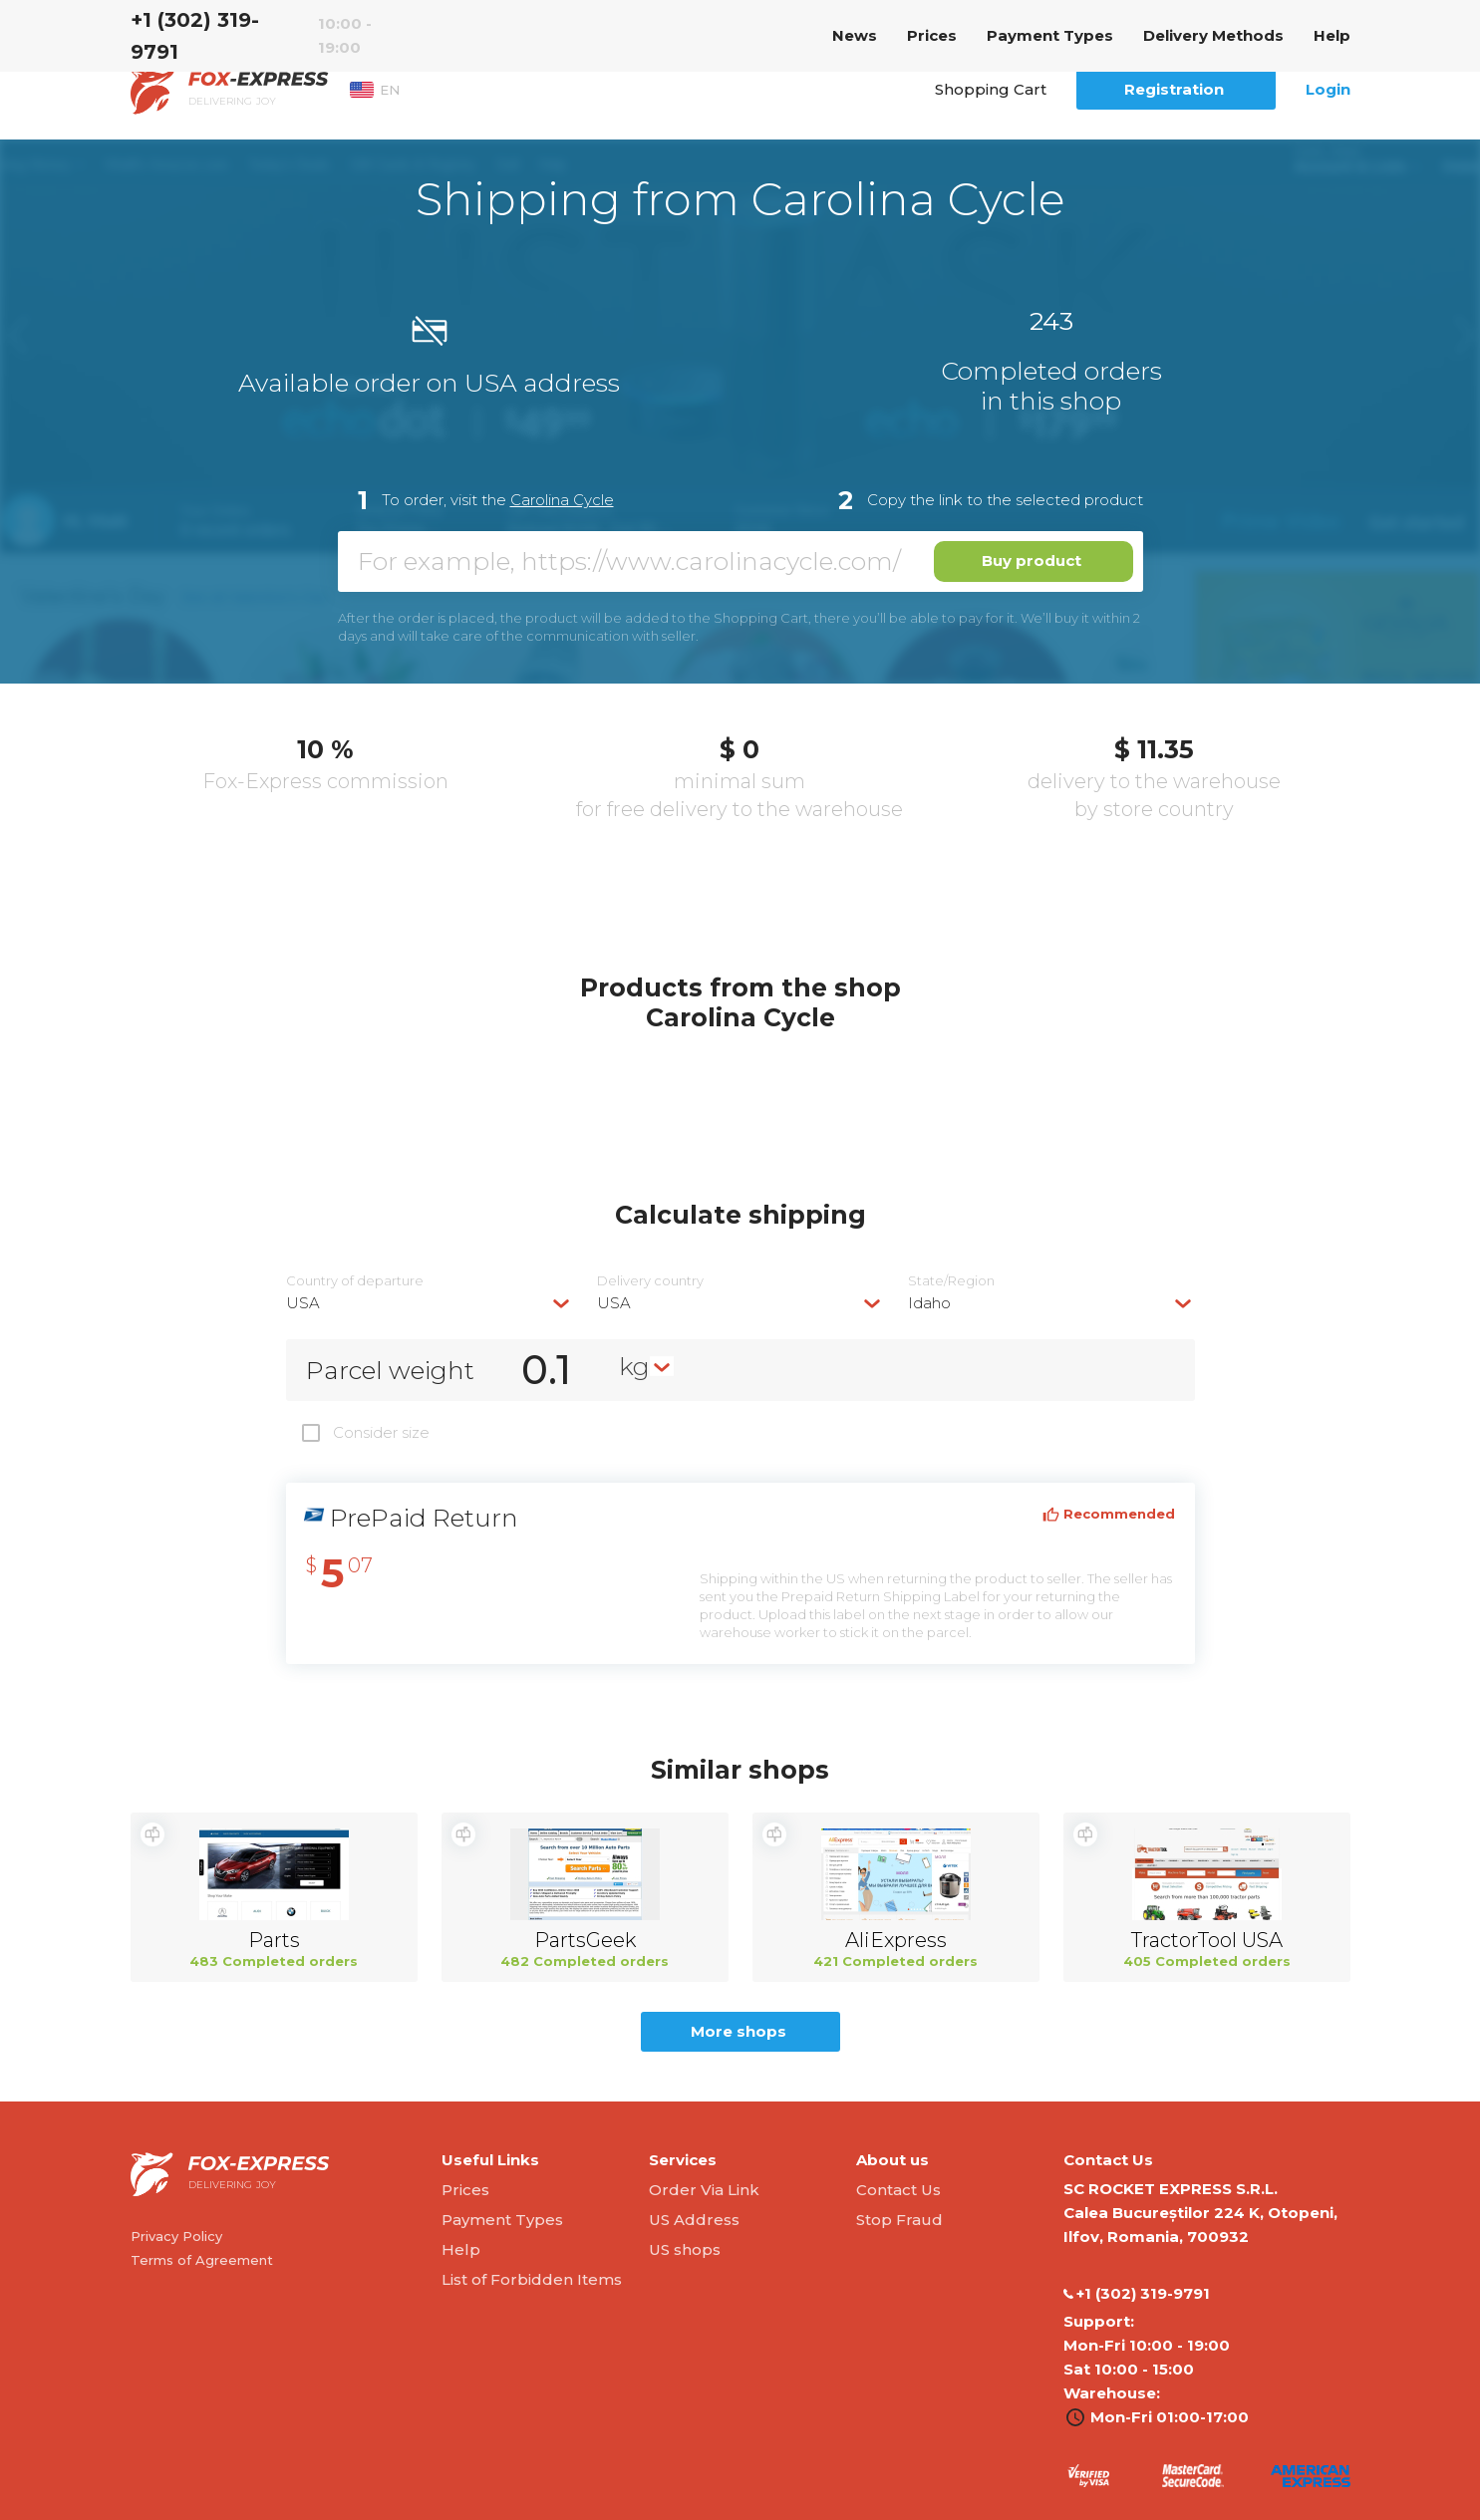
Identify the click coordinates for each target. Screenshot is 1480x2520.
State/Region (951, 1280)
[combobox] (429, 1302)
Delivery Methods (1213, 35)
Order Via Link (704, 2189)
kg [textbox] (634, 1366)
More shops (738, 2031)
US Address (694, 2219)
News (854, 35)
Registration (1174, 89)
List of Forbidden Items (532, 2279)
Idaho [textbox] (929, 1302)
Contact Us (898, 2189)
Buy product (1031, 560)
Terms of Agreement (202, 2260)
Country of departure (355, 1280)
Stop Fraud (899, 2219)
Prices (932, 35)
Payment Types (1050, 35)
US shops (685, 2249)
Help (1332, 35)
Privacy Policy (176, 2236)
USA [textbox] (303, 1302)
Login (1328, 89)
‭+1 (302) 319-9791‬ (195, 36)
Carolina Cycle (562, 499)
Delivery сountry (650, 1280)
